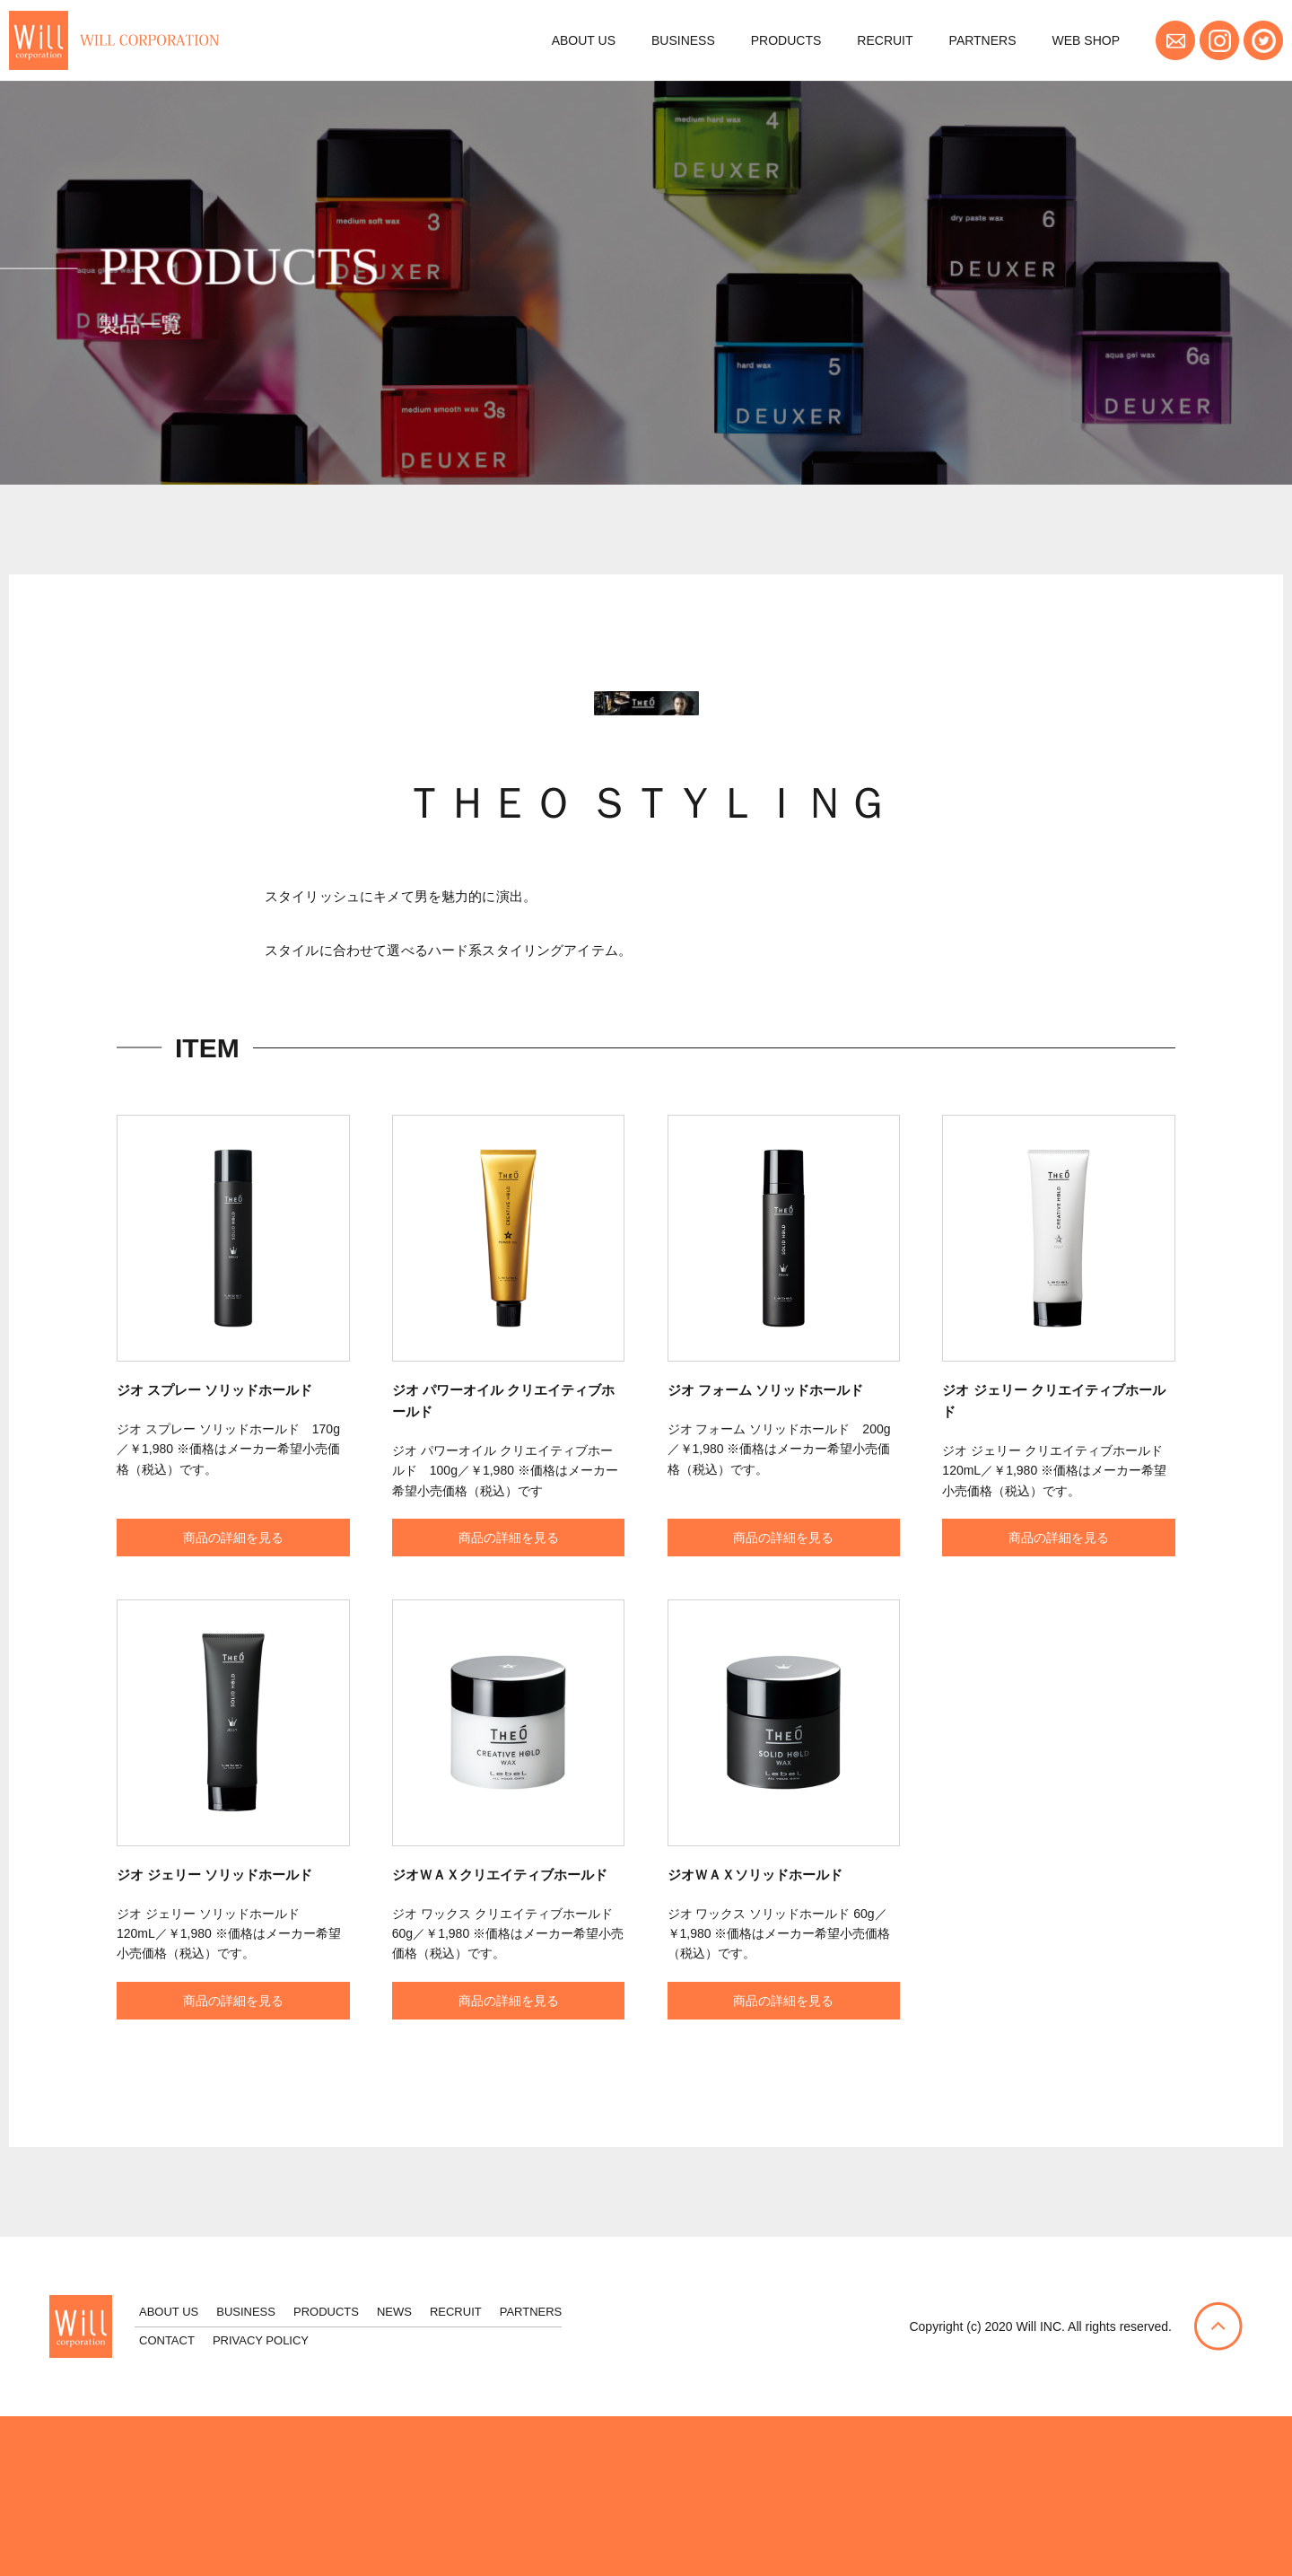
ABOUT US (583, 40)
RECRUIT (884, 40)
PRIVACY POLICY (261, 2340)
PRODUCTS (786, 40)
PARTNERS (983, 40)
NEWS (394, 2311)
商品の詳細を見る (233, 1569)
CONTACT (167, 2340)
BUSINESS (683, 40)
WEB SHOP (1086, 40)
